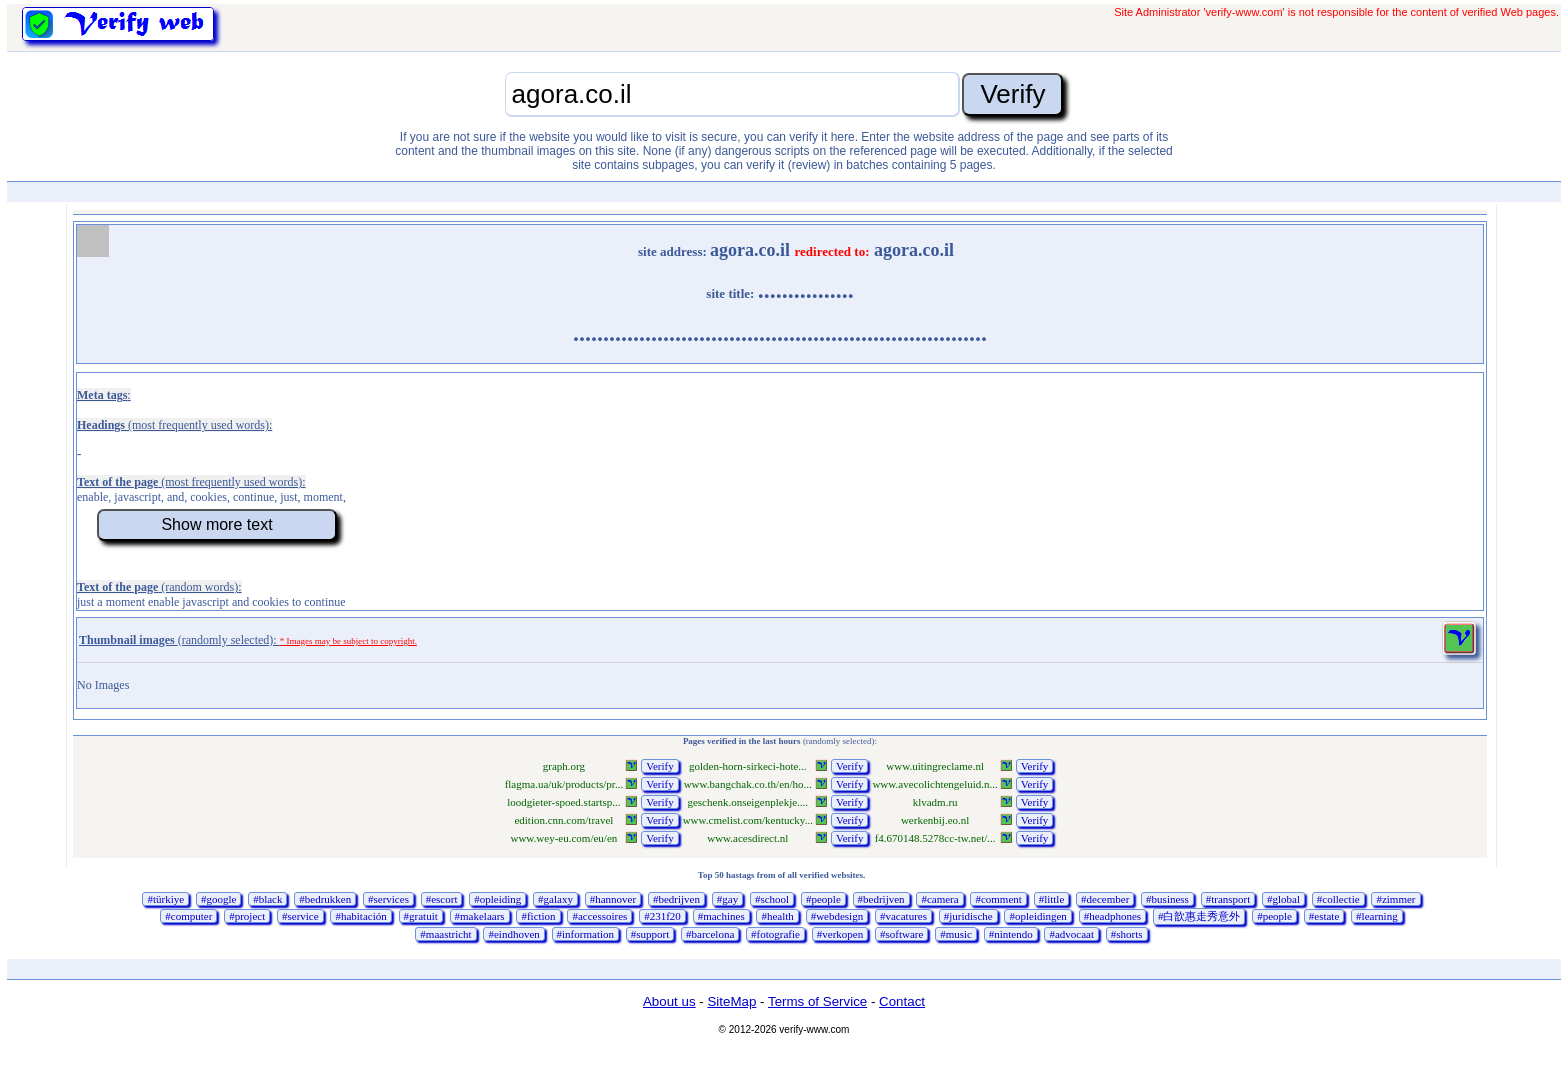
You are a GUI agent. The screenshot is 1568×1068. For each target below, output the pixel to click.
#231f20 (662, 916)
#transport (1228, 899)
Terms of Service (817, 1001)
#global (1283, 899)
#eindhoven (513, 934)
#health (777, 916)
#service (300, 916)
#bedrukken (325, 899)
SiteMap (731, 1001)
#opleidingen (1037, 916)
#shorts (1127, 934)
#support (650, 934)
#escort (442, 899)
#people (823, 899)
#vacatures (903, 916)
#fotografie (775, 934)
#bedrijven (676, 899)
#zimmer (1395, 899)
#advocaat (1071, 934)
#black (267, 899)
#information (585, 934)
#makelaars (480, 916)
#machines (721, 916)
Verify (660, 766)
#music (956, 934)
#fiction (538, 916)
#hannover (613, 899)
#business (1167, 899)
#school (772, 899)
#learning (1377, 916)
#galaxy (555, 899)
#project (247, 916)
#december (1105, 899)
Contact (902, 1001)
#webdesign (837, 916)
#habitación (360, 916)
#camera (939, 899)
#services (388, 899)
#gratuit (421, 916)
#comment (998, 899)
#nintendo (1011, 934)
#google (218, 899)
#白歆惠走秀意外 (1199, 916)
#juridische (968, 916)
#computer (188, 916)
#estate (1324, 916)
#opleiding (497, 899)
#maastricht (445, 934)
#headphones (1112, 916)
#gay (727, 899)
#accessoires (599, 916)
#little (1052, 899)
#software (901, 934)
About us (669, 1001)
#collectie (1338, 899)
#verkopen (840, 934)
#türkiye (165, 899)
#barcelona (710, 934)
